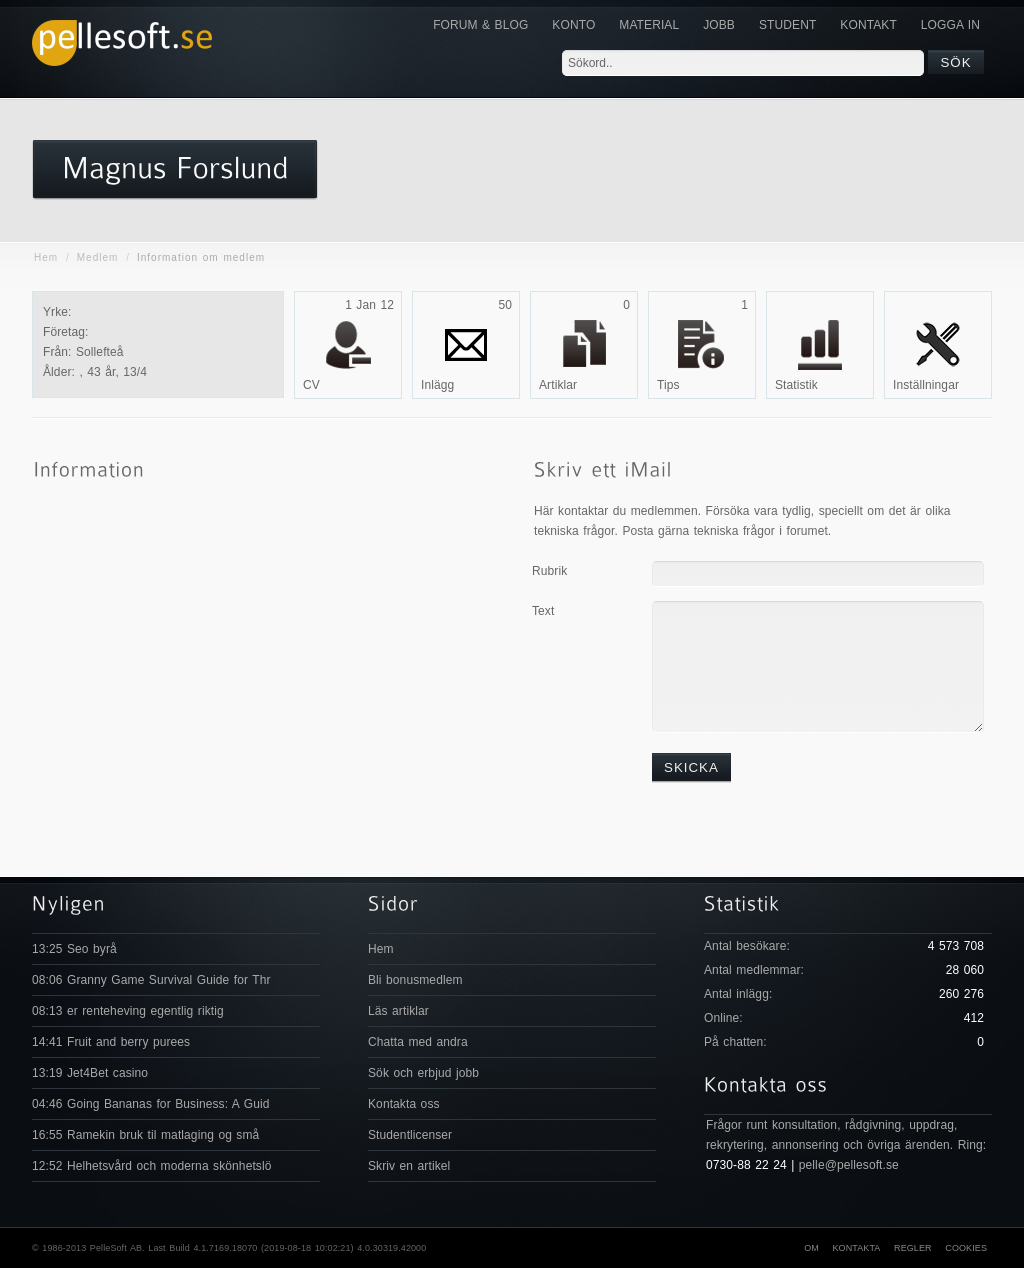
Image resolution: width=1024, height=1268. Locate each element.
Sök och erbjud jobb (423, 1073)
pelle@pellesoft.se (849, 1165)
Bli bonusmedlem (415, 980)
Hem (46, 257)
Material (649, 25)
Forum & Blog (480, 25)
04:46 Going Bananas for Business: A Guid (150, 1104)
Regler (913, 1248)
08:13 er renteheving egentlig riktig (128, 1011)
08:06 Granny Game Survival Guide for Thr (151, 980)
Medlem (98, 257)
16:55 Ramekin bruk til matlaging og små (145, 1135)
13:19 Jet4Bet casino (90, 1073)
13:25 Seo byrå (74, 949)
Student (787, 25)
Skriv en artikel (409, 1166)
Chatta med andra (418, 1042)
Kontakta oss (404, 1104)
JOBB (719, 25)
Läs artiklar (398, 1011)
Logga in (950, 25)
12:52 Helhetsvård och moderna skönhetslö (151, 1166)
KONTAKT (868, 25)
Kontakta (856, 1248)
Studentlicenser (410, 1135)
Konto (573, 25)
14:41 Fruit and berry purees (111, 1042)
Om (811, 1248)
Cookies (966, 1248)
